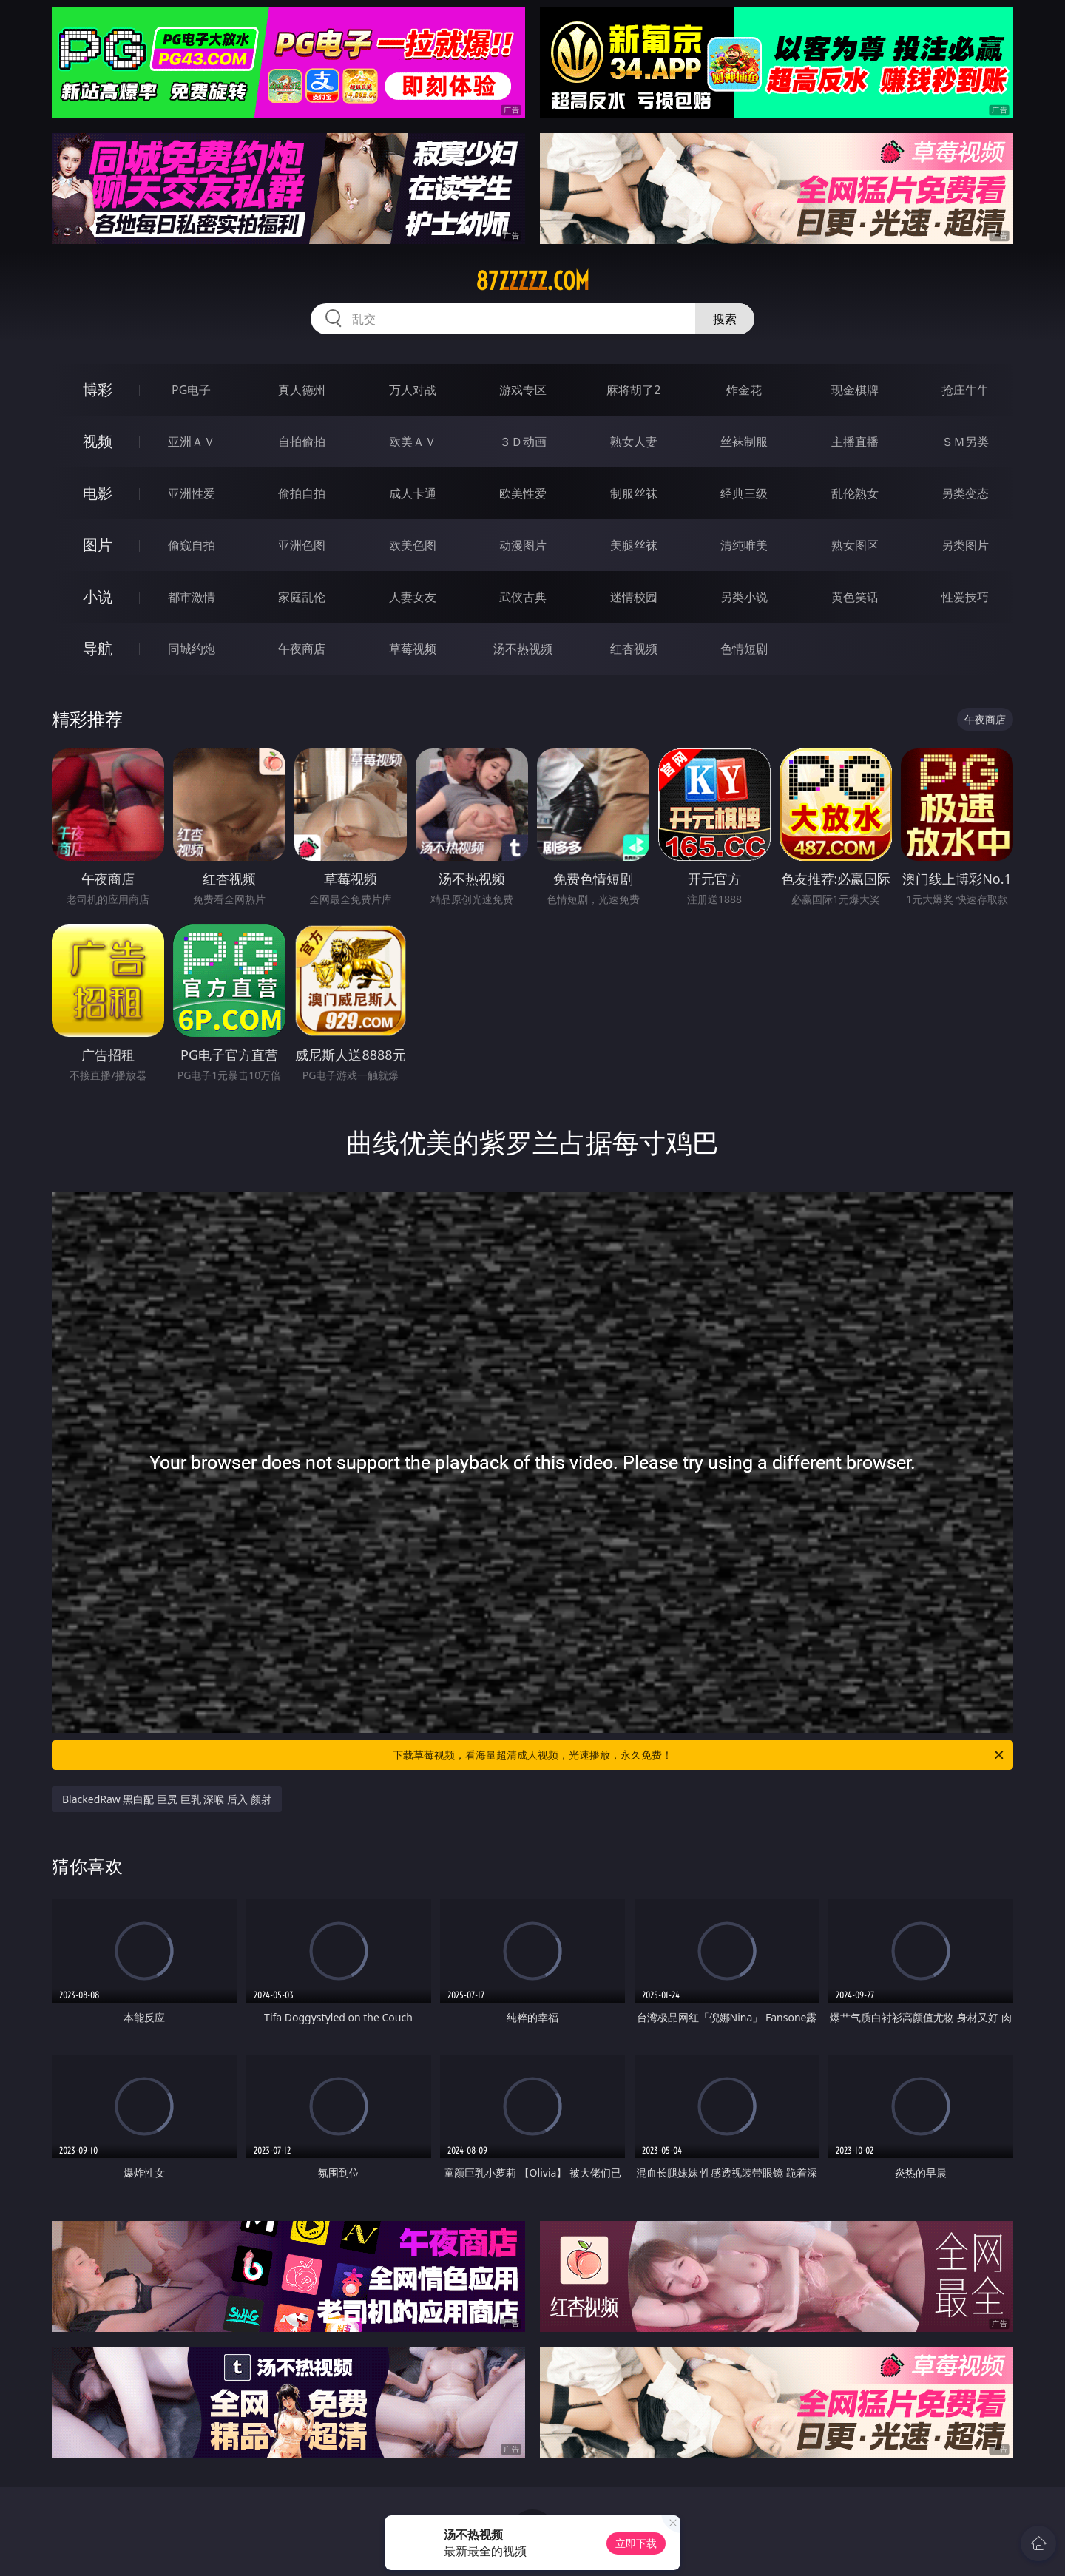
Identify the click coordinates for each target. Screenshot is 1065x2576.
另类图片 (965, 545)
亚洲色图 (301, 545)
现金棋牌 (855, 390)
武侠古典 (523, 597)
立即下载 (636, 2543)
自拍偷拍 (301, 441)
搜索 (725, 319)
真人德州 (301, 390)
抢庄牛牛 (965, 390)
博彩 (97, 389)
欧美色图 (412, 545)
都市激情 (191, 597)
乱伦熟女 (855, 493)
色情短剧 (744, 648)
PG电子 (191, 390)
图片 (97, 545)
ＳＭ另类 (965, 441)
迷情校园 (633, 597)
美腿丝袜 (633, 545)
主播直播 (855, 441)
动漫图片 (523, 545)
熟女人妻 (633, 441)
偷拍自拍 (301, 493)
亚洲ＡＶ (191, 441)
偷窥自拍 (191, 545)
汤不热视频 (522, 648)
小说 (97, 596)
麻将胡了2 (633, 390)
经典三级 (744, 493)
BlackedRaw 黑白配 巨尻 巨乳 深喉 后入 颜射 (166, 1799)
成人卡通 (412, 493)
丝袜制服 (744, 441)
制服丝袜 (633, 493)
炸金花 (744, 390)
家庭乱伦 (301, 597)
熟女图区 (855, 545)
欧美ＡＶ (412, 441)
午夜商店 (301, 648)
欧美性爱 (523, 493)
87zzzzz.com (532, 281)
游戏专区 (523, 390)
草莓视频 (412, 648)
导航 (97, 648)
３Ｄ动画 (523, 441)
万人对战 (412, 390)
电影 (97, 493)
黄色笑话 (855, 597)
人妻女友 (412, 597)
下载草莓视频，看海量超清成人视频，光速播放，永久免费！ (699, 1755)
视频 (97, 441)
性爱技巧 (965, 597)
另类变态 (965, 493)
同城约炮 (191, 648)
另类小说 (744, 597)
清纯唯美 (744, 545)
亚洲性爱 (191, 493)
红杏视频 (633, 648)
